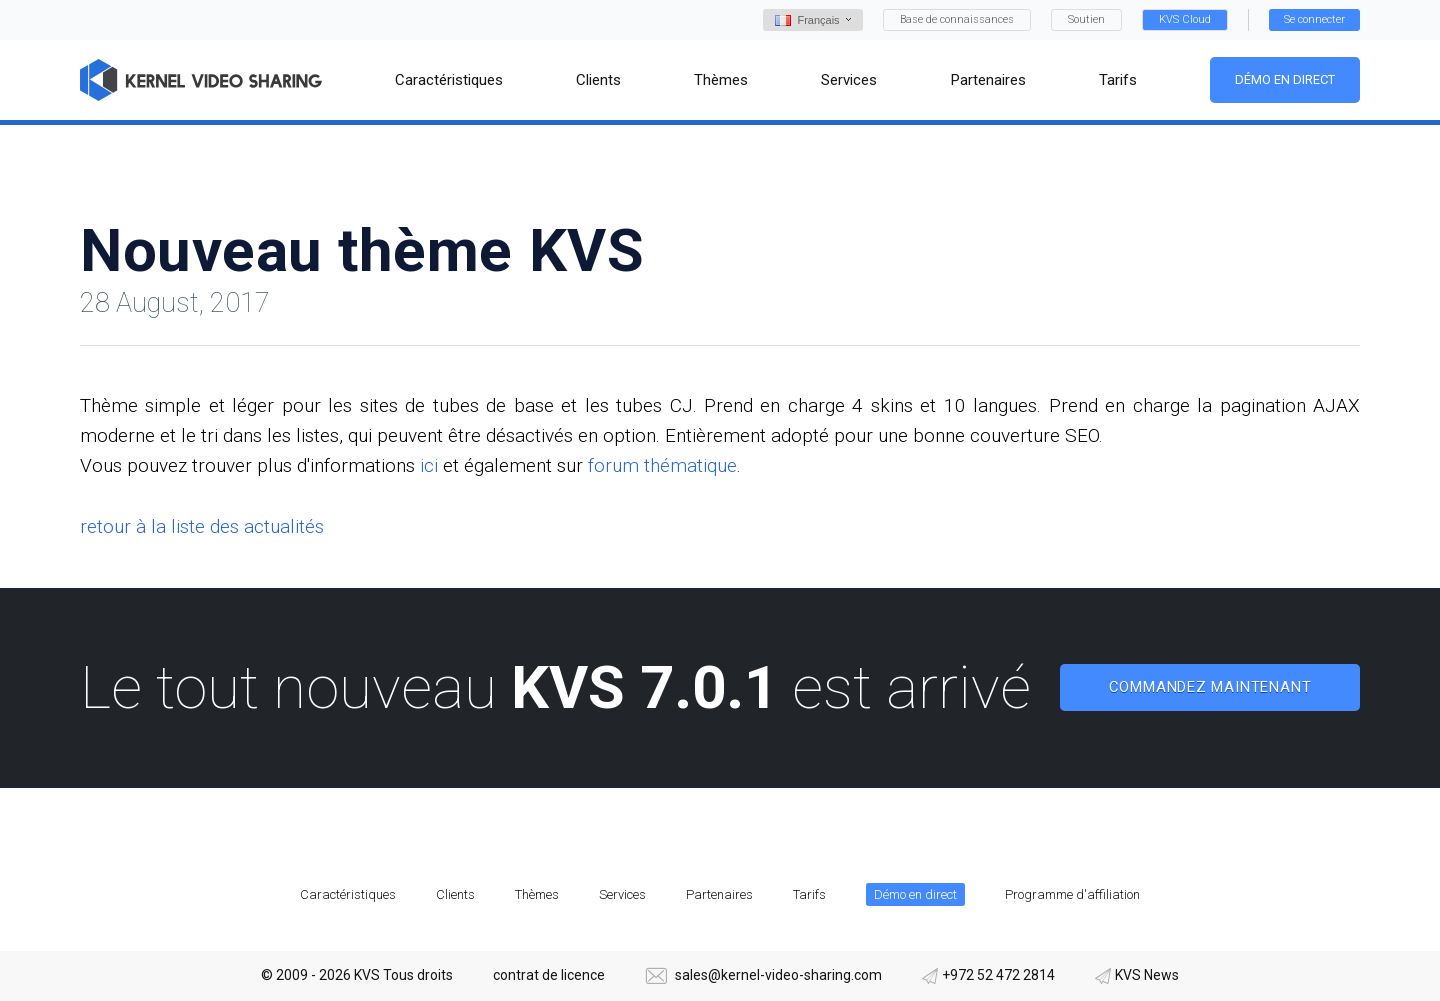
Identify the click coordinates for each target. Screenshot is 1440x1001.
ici (429, 465)
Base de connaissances (957, 19)
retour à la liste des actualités (202, 526)
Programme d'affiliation (1072, 894)
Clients (455, 894)
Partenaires (719, 894)
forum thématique (662, 465)
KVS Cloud (1185, 19)
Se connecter (1314, 19)
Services (622, 894)
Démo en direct (1285, 79)
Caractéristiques (348, 894)
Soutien (1086, 19)
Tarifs (809, 894)
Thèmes (537, 894)
